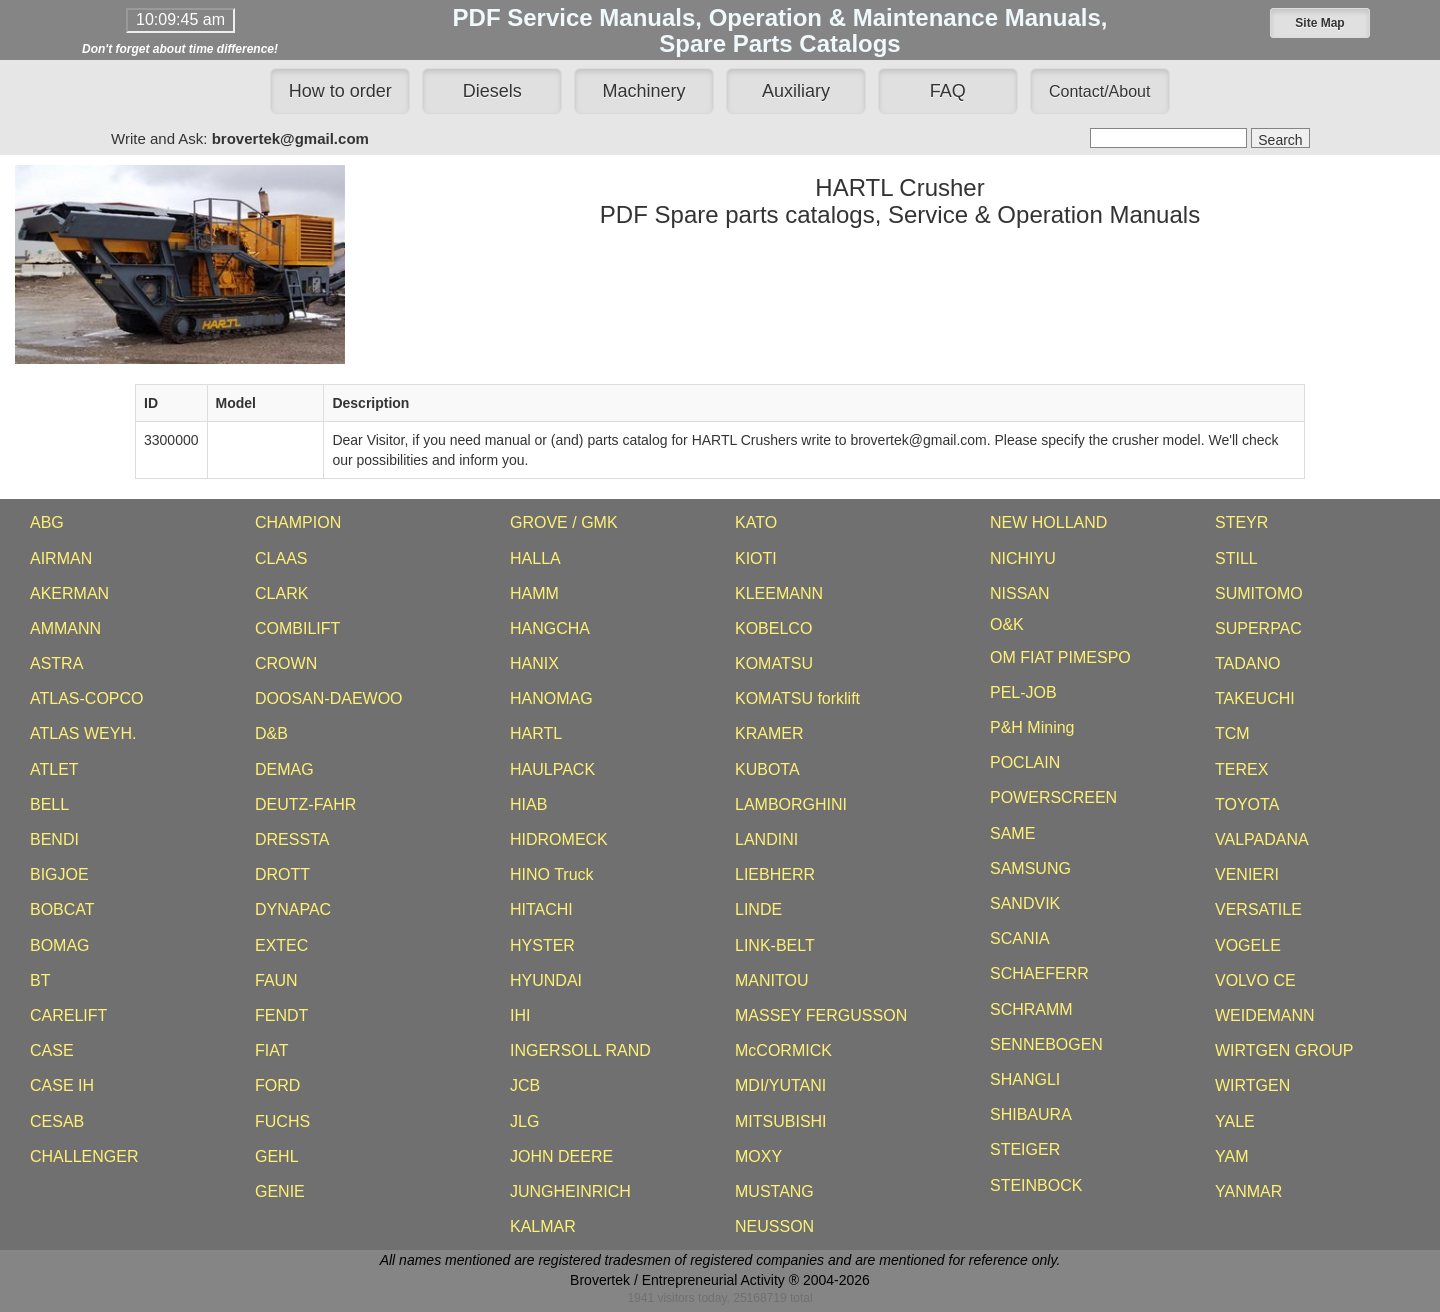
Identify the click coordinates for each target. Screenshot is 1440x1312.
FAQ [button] (948, 91)
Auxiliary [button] (796, 91)
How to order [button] (340, 91)
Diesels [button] (492, 91)
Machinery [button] (644, 91)
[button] (1320, 23)
